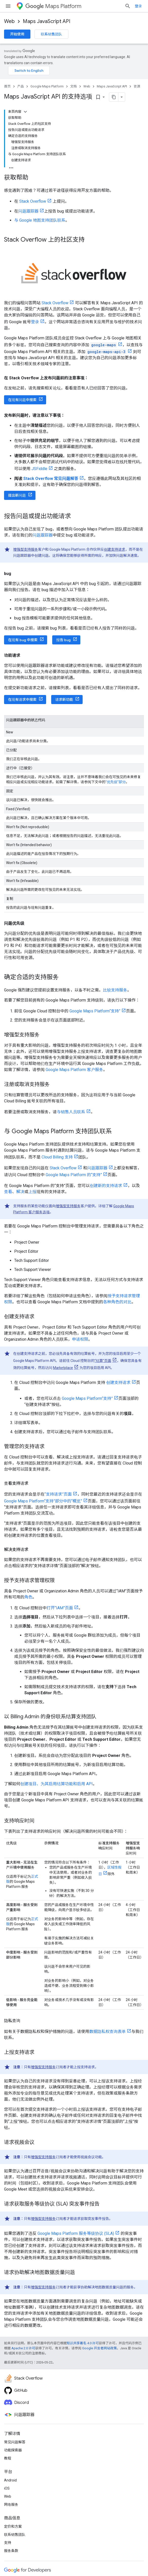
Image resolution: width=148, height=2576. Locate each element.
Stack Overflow (32, 201)
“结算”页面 (103, 1361)
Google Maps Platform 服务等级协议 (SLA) (76, 2233)
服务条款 (11, 2551)
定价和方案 (13, 2526)
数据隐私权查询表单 (107, 2031)
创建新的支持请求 (106, 1185)
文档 (73, 86)
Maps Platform (53, 6)
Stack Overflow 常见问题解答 (50, 478)
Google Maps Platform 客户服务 (74, 1069)
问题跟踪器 (28, 211)
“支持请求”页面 (58, 1494)
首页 (7, 86)
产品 (20, 86)
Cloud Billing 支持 (57, 1157)
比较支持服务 (115, 990)
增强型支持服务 (25, 549)
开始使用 (17, 34)
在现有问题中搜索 (22, 400)
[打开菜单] (8, 6)
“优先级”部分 (115, 782)
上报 (32, 1191)
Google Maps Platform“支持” (94, 1011)
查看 (8, 1191)
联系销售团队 (51, 34)
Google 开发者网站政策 (99, 2348)
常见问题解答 (14, 2442)
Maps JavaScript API (46, 21)
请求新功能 (64, 699)
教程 (7, 2458)
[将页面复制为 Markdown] (113, 97)
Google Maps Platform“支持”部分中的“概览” (43, 1501)
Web (9, 21)
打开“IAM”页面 (60, 1608)
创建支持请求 (114, 549)
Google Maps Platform (47, 86)
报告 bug (63, 640)
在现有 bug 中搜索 (23, 640)
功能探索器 (13, 2450)
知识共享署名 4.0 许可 (83, 2343)
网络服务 (11, 2504)
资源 (137, 86)
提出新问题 (17, 495)
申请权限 (80, 1339)
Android (10, 2480)
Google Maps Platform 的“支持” (74, 1174)
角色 (28, 1597)
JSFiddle (39, 468)
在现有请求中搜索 (22, 699)
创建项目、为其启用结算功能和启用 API (56, 1783)
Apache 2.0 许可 (23, 2348)
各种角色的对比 (117, 1301)
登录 (138, 6)
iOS (7, 2488)
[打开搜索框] (128, 6)
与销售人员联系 (71, 1111)
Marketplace (63, 1368)
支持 (7, 2543)
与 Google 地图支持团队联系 (39, 220)
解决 (20, 1191)
